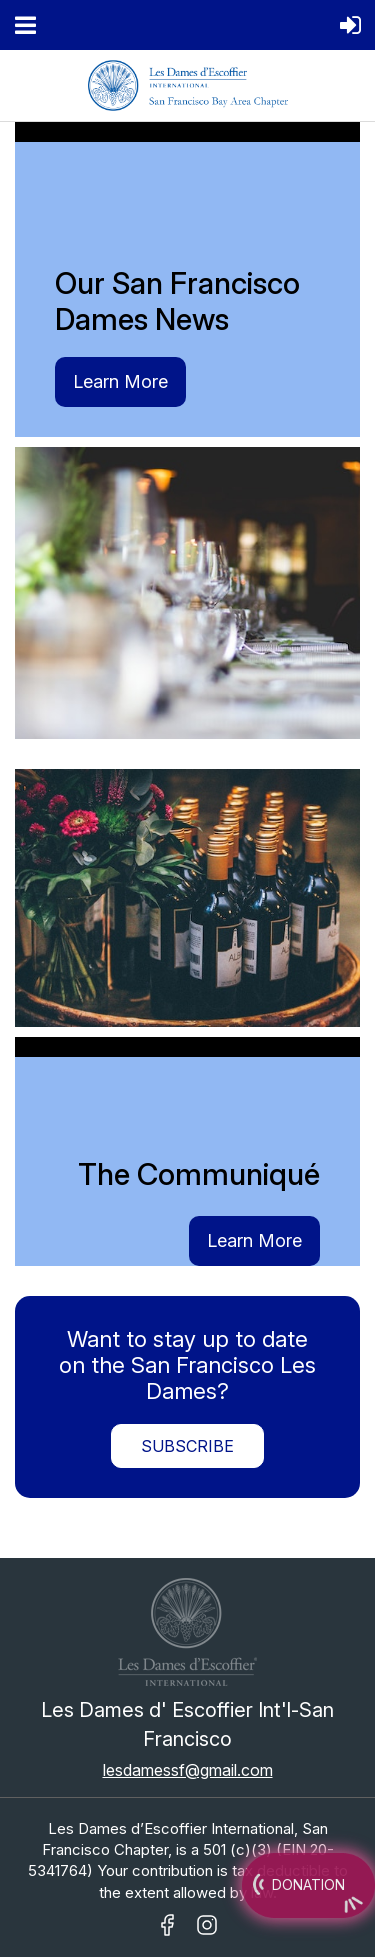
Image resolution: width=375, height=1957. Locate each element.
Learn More (120, 381)
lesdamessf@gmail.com (188, 1770)
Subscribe (187, 1446)
